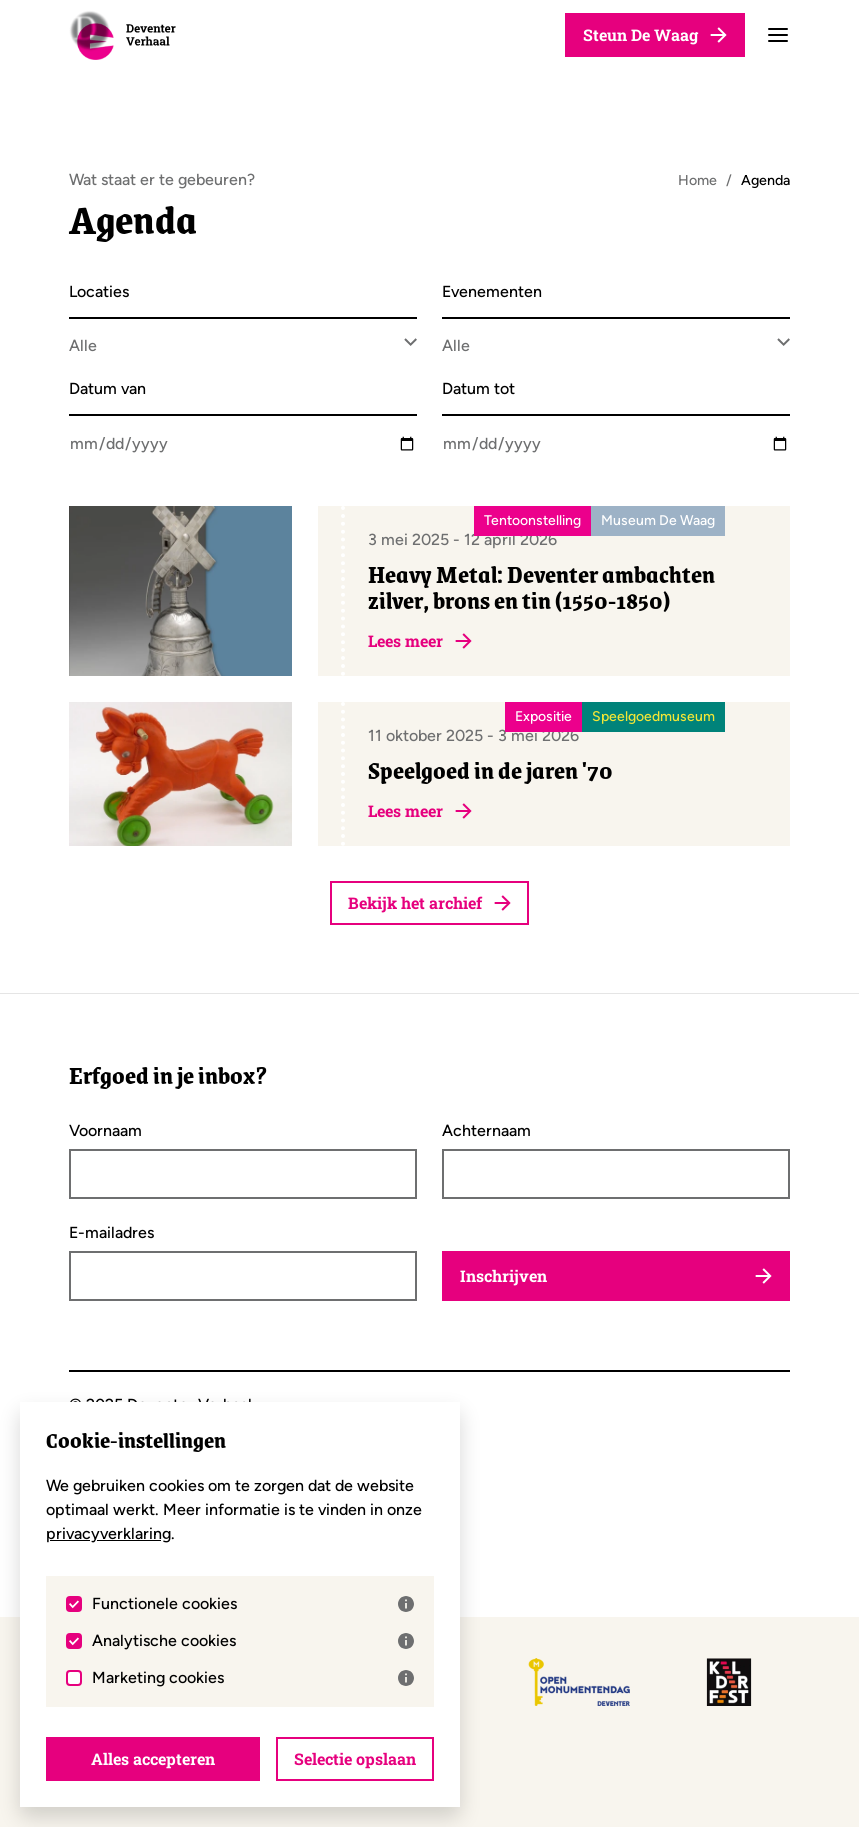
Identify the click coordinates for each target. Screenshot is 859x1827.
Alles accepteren (153, 1758)
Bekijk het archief (429, 902)
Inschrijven (616, 1275)
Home (697, 180)
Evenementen (492, 292)
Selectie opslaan (355, 1758)
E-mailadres (111, 1233)
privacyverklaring (108, 1533)
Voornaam (105, 1131)
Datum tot (478, 389)
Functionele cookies (253, 1604)
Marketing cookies (253, 1678)
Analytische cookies (253, 1641)
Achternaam (486, 1131)
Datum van (107, 389)
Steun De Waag (655, 34)
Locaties (99, 292)
